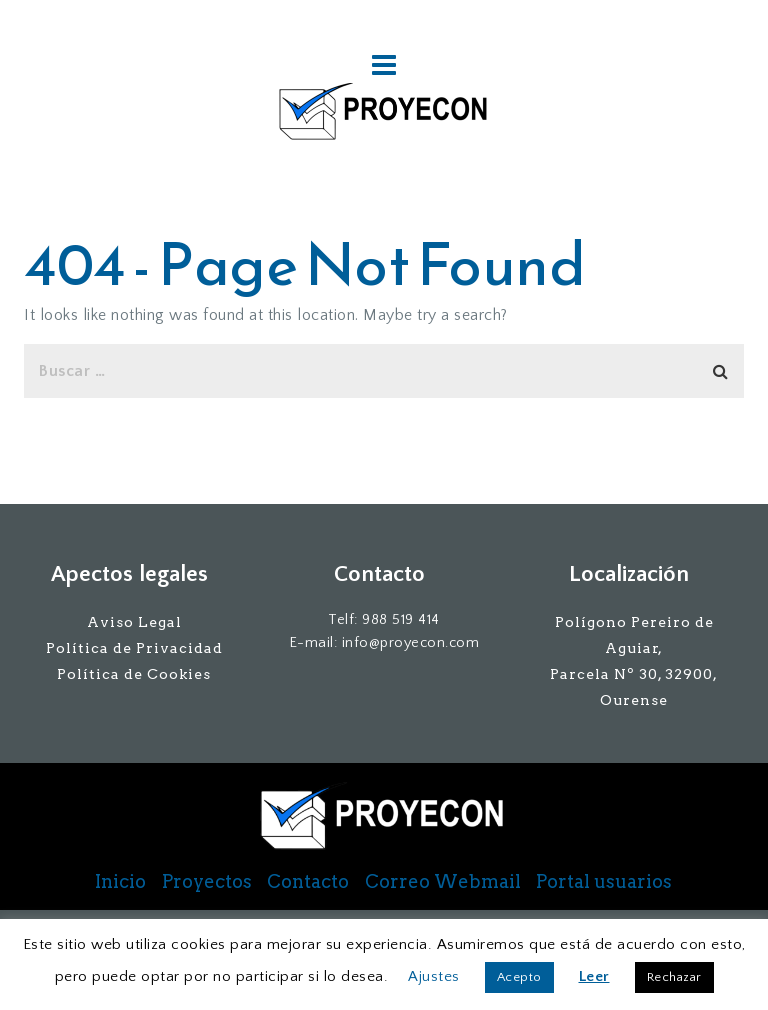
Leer (594, 976)
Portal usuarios (604, 882)
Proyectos (207, 882)
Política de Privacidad (134, 648)
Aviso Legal (134, 622)
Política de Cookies (134, 674)
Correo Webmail (443, 882)
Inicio (120, 882)
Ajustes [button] (434, 976)
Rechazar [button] (674, 977)
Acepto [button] (519, 977)
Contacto (308, 882)
